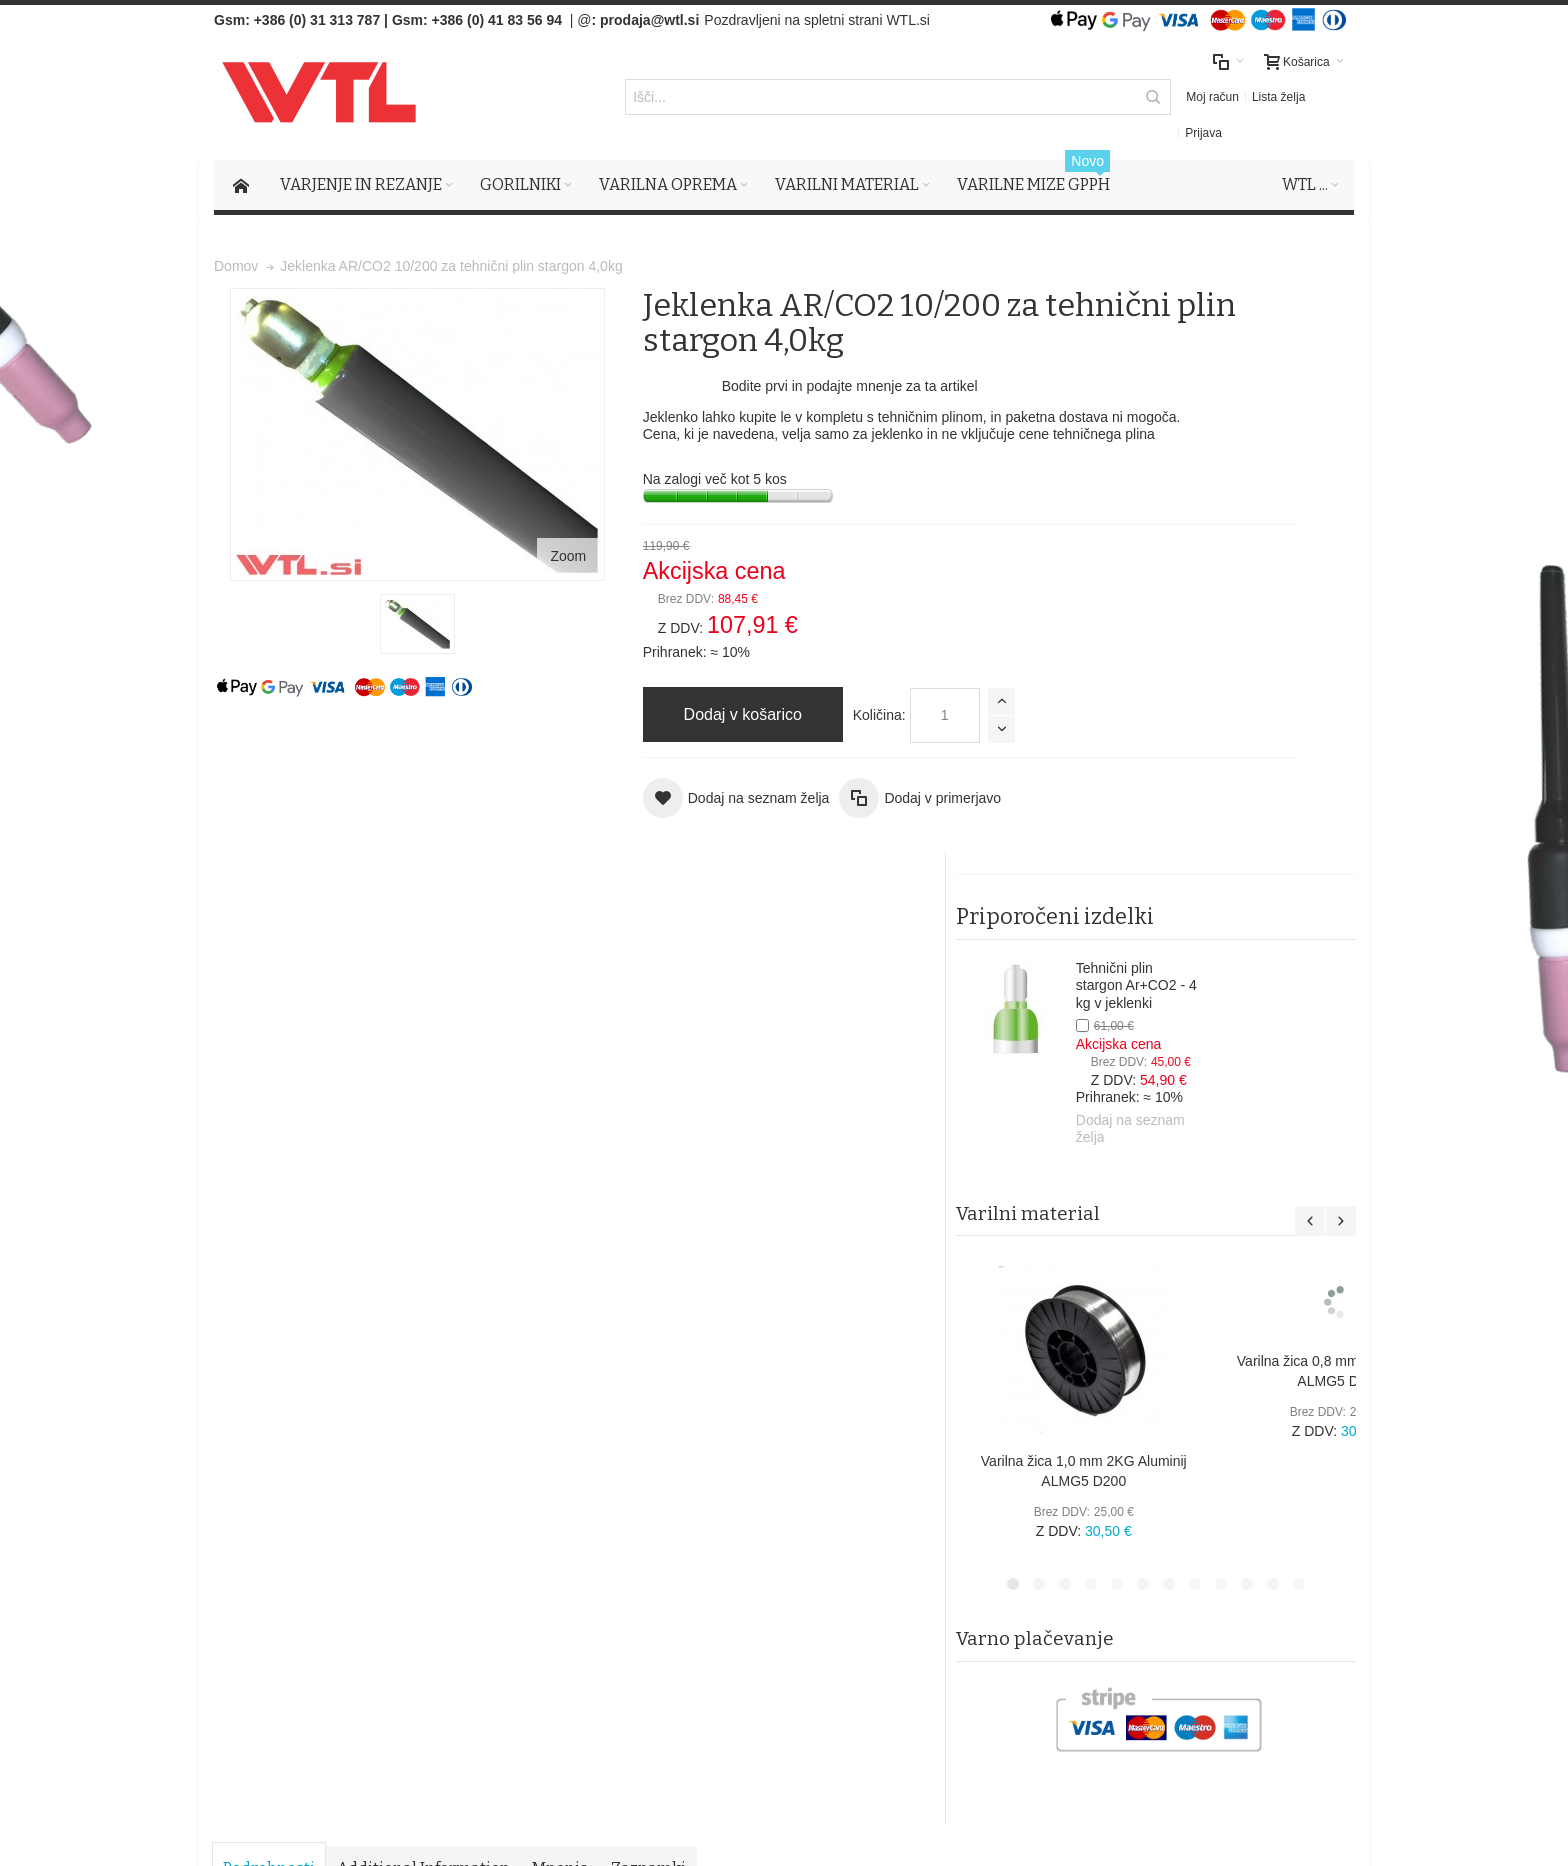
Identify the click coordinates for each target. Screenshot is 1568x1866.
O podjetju (573, 1535)
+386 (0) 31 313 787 (317, 20)
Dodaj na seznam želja (1271, 596)
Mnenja (562, 892)
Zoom (445, 475)
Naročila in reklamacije (614, 1366)
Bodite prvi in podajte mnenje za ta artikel (712, 388)
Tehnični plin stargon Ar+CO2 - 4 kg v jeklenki (1277, 452)
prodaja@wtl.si (649, 20)
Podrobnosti (271, 892)
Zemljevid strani (270, 1366)
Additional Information (425, 892)
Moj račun (1054, 99)
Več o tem (273, 1638)
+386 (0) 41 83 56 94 (497, 20)
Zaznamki (650, 892)
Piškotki (565, 1515)
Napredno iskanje (476, 1366)
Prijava (1178, 99)
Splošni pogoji (584, 1495)
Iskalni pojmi (370, 1366)
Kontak (563, 1555)
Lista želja (1119, 99)
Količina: (741, 717)
